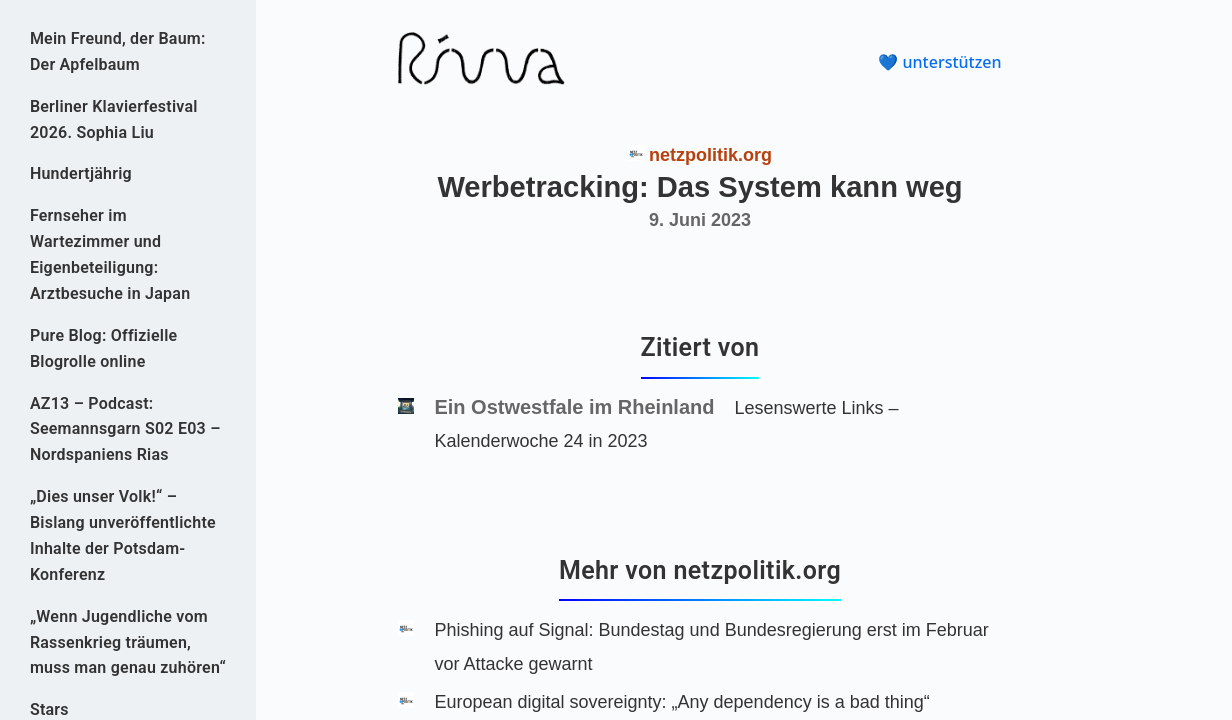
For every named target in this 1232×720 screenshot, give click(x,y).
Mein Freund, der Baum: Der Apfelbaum (118, 51)
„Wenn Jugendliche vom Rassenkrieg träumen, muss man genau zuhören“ (128, 642)
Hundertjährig (81, 173)
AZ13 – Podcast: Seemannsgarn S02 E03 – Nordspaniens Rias (125, 429)
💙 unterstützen (939, 62)
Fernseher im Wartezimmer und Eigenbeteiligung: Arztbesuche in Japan (110, 254)
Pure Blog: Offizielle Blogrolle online (104, 348)
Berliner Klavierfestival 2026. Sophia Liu (114, 119)
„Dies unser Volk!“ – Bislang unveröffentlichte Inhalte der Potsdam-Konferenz (123, 535)
